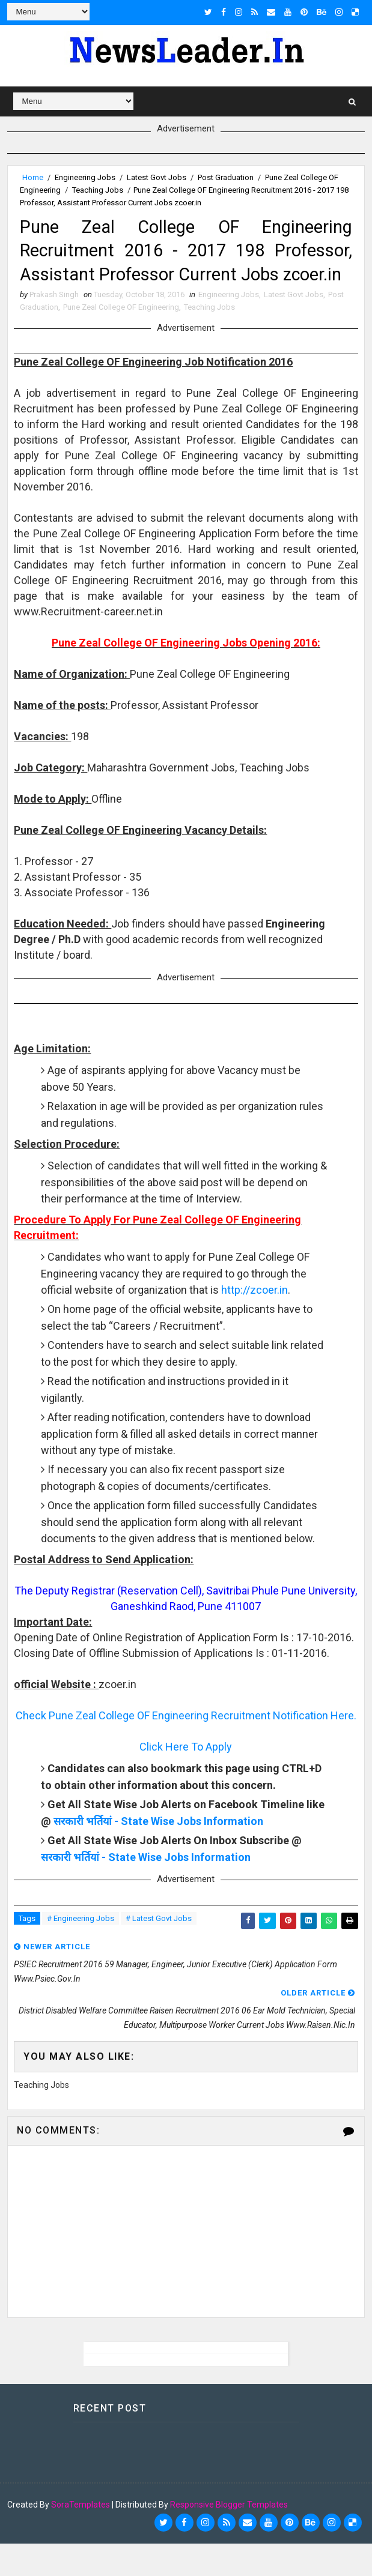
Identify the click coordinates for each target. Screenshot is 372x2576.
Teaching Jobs (97, 189)
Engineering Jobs (85, 176)
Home (32, 176)
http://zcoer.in (254, 1322)
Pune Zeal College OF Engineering (121, 339)
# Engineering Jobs (80, 1950)
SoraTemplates (80, 2537)
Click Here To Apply (185, 1779)
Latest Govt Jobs (156, 176)
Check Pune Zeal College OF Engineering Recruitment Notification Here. (186, 1748)
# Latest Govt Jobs (159, 1950)
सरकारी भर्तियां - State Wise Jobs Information (158, 1853)
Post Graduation (226, 176)
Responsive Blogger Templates (229, 2537)
